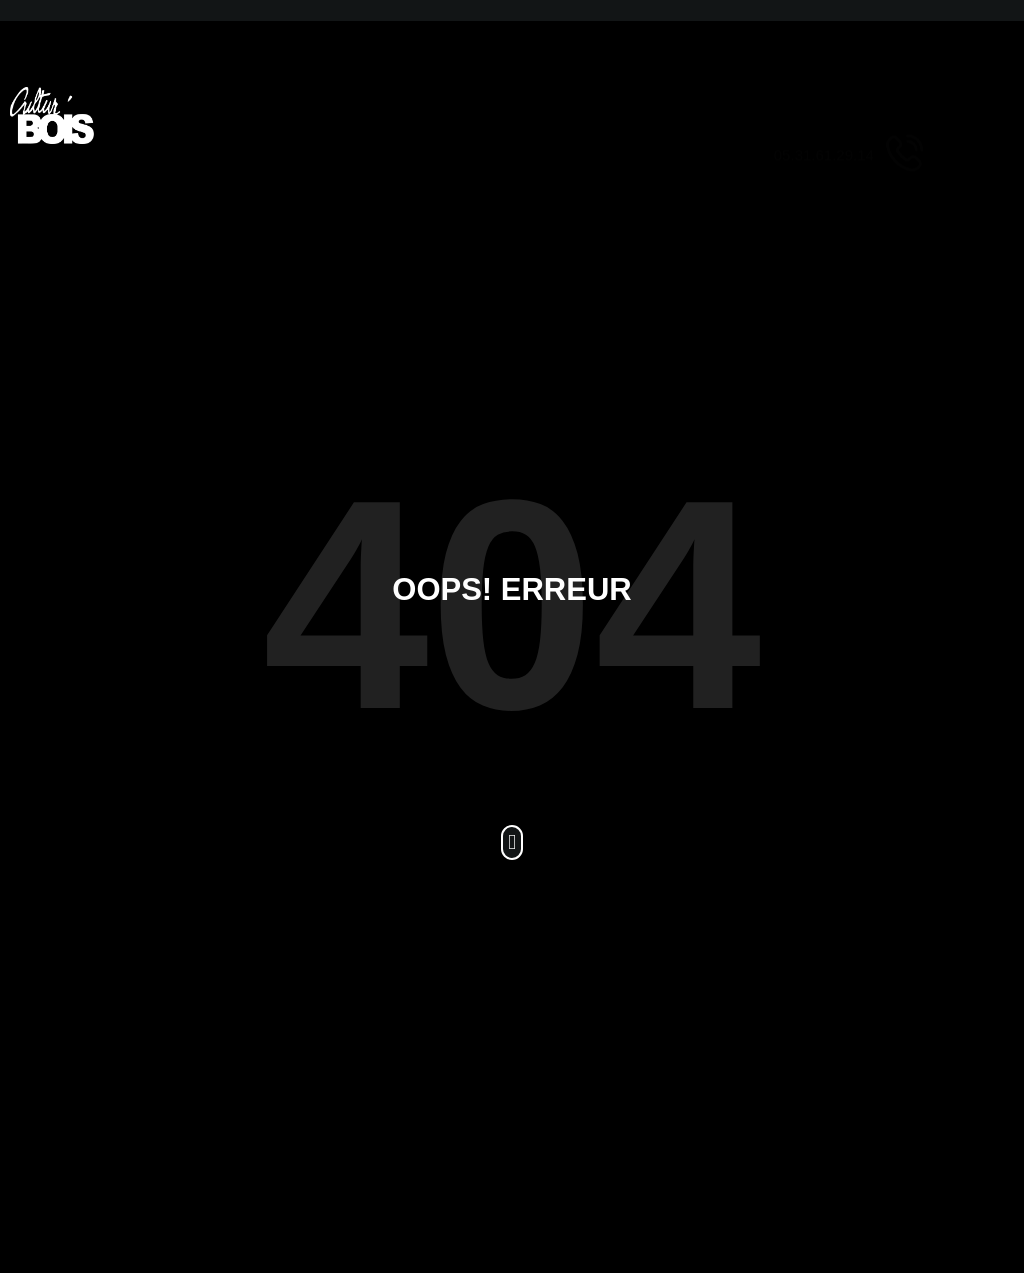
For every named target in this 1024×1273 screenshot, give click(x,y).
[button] (512, 843)
